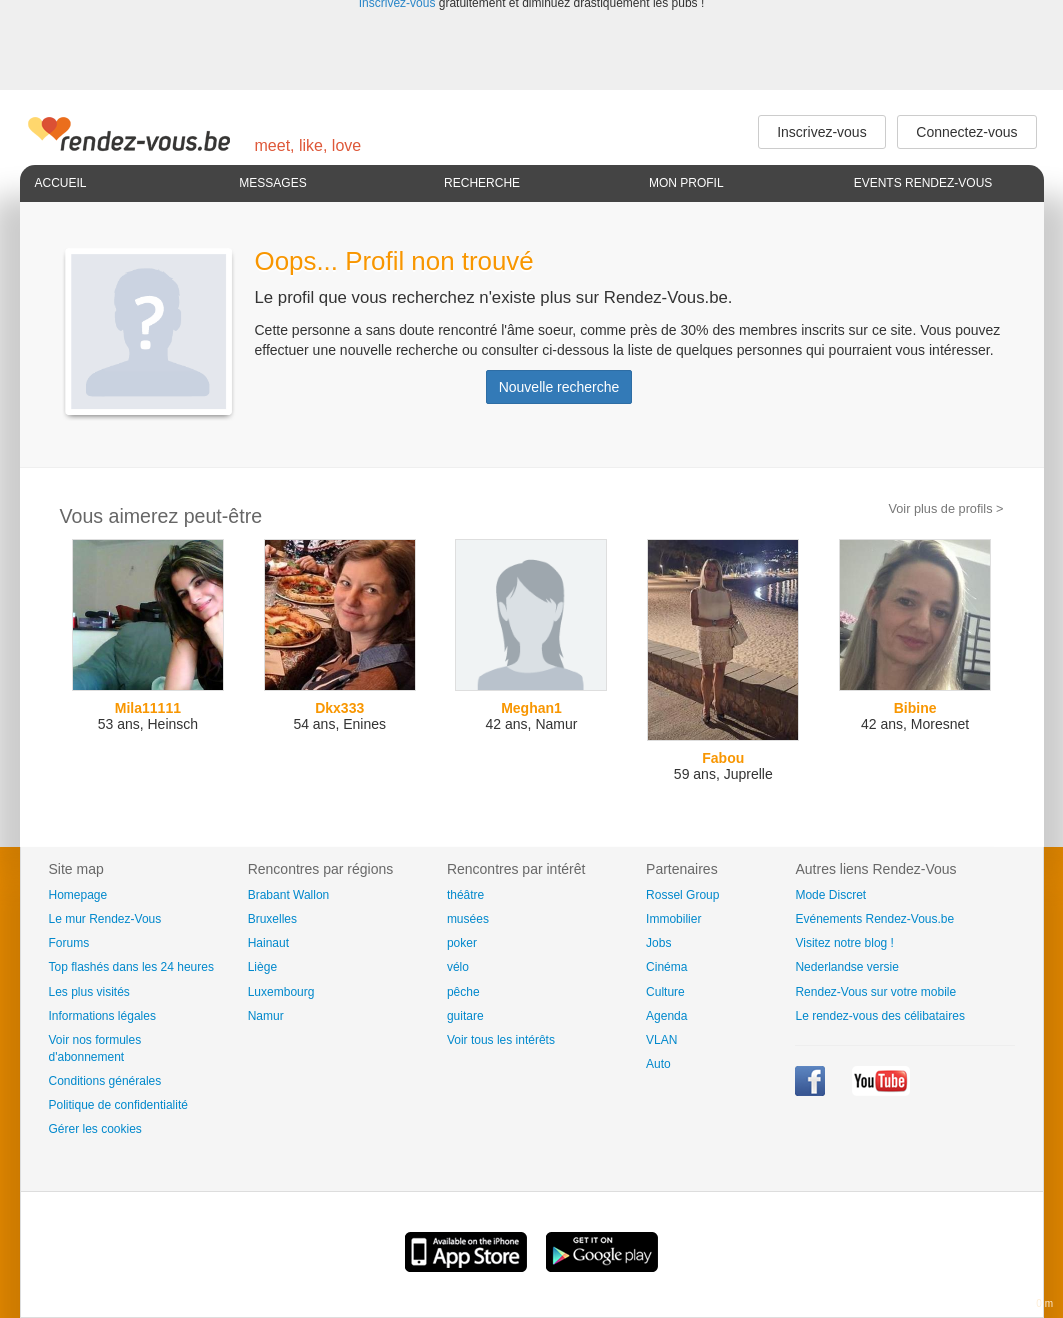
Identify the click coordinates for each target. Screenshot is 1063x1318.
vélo (458, 967)
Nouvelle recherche (559, 387)
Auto (658, 1064)
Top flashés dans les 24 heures (131, 967)
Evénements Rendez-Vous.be (874, 919)
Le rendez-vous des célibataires (879, 1016)
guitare (465, 1016)
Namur (266, 1016)
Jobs (658, 943)
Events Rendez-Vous (923, 183)
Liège (262, 967)
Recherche (482, 183)
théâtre (465, 895)
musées (468, 919)
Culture (665, 992)
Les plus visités (89, 992)
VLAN (661, 1040)
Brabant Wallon (289, 895)
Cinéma (666, 967)
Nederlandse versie (846, 967)
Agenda (666, 1016)
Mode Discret (830, 895)
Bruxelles (272, 919)
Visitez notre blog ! (844, 943)
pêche (463, 992)
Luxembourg (281, 992)
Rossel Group (682, 895)
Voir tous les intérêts (501, 1040)
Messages (272, 183)
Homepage (78, 895)
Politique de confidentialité (118, 1105)
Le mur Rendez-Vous (105, 919)
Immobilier (673, 919)
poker (462, 943)
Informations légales (102, 1016)
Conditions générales (105, 1081)
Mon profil (686, 183)
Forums (69, 943)
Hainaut (268, 943)
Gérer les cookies (95, 1129)
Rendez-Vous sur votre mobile (875, 992)
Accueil (61, 183)
